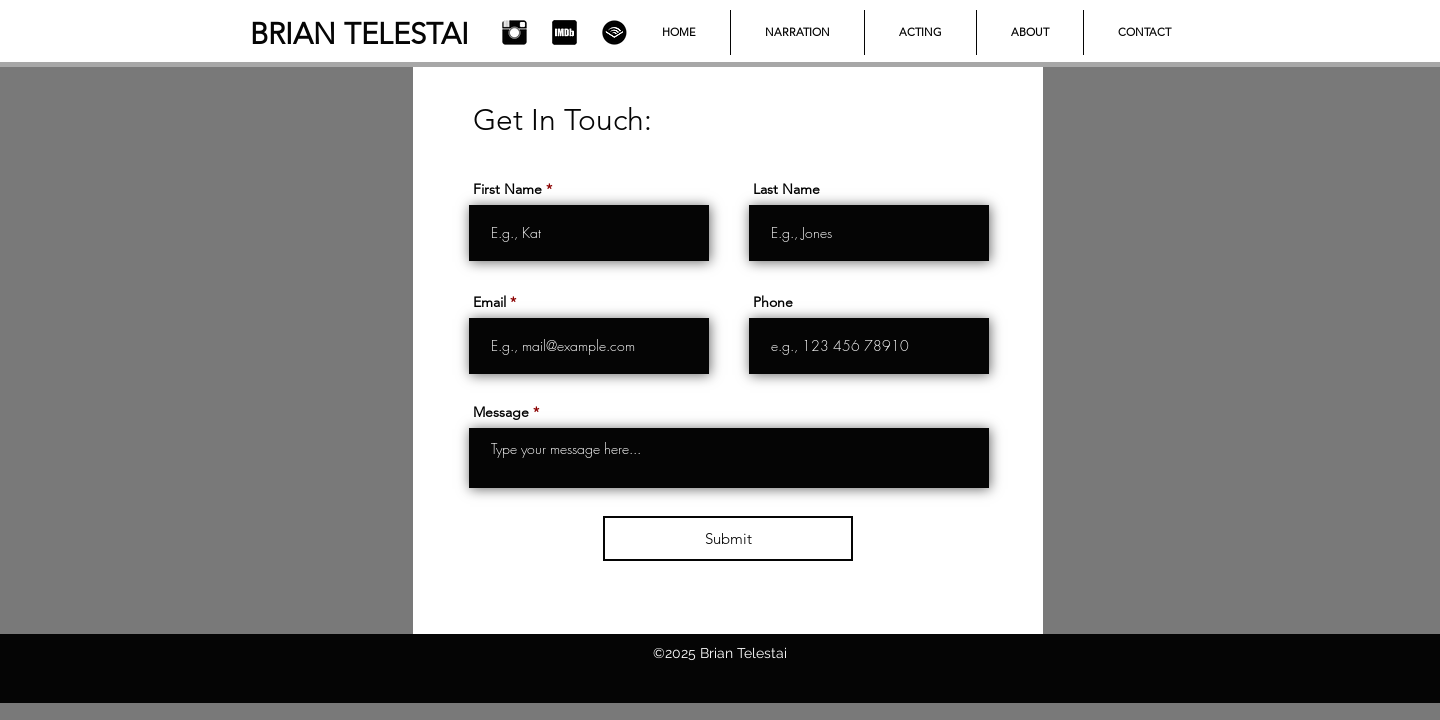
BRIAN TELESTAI (359, 33)
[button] (920, 32)
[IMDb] (564, 32)
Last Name (786, 189)
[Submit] (728, 538)
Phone (773, 302)
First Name (507, 189)
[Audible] (614, 32)
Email (489, 302)
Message (501, 412)
